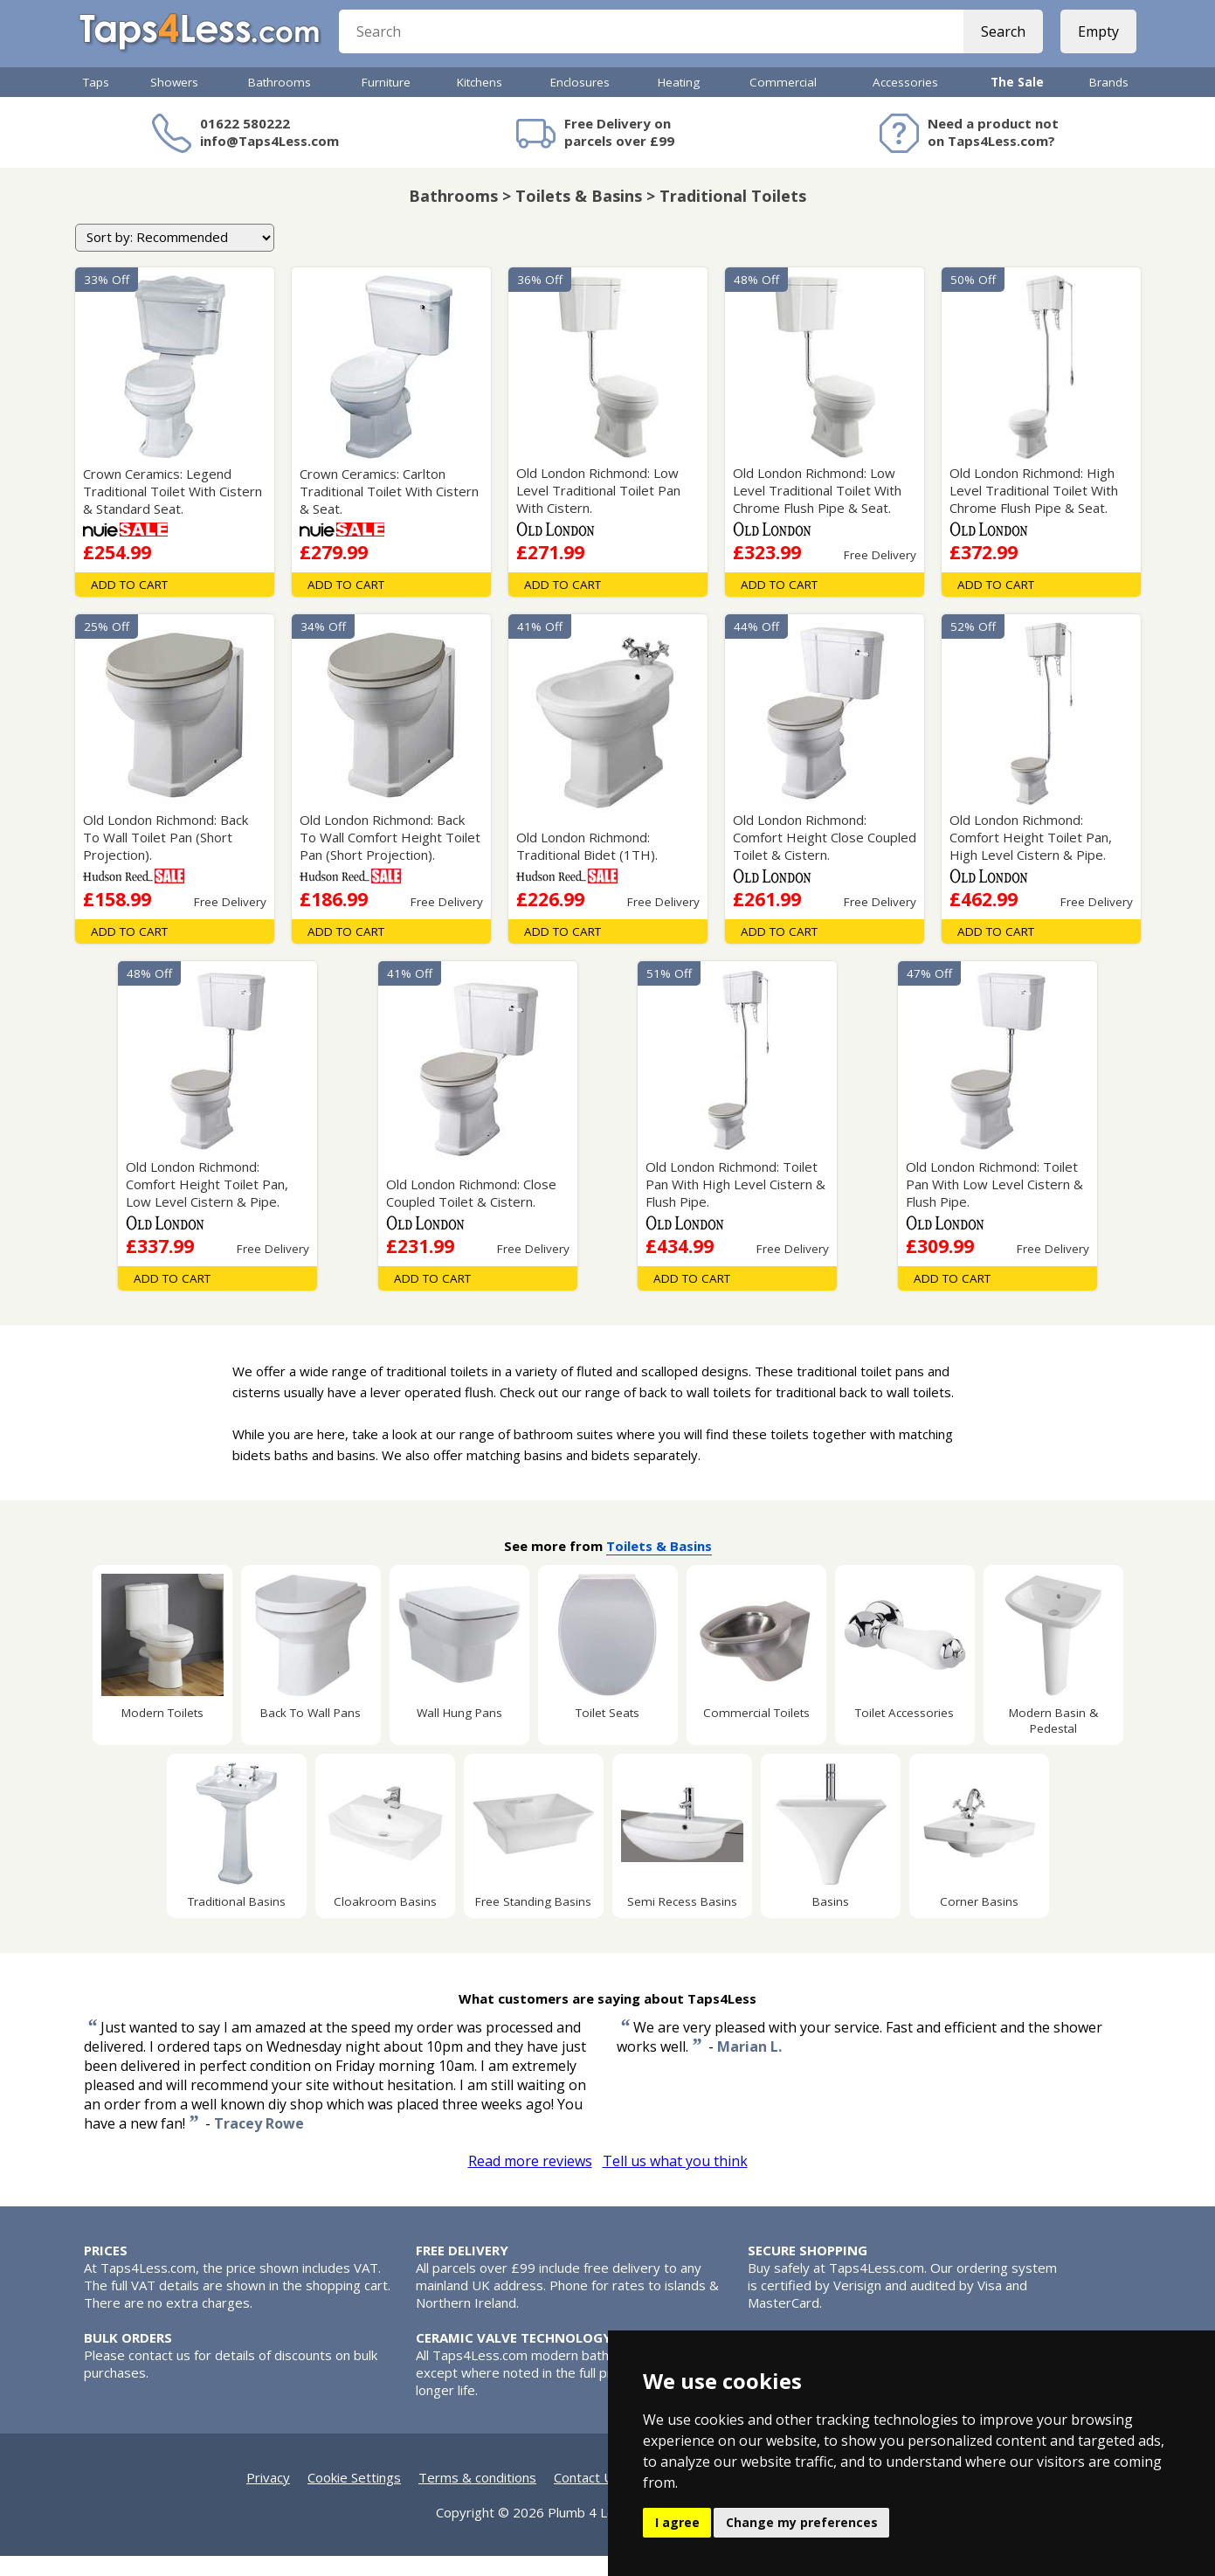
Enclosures (580, 102)
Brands (1109, 102)
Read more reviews (530, 2181)
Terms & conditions (477, 2497)
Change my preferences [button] (802, 2522)
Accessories (905, 102)
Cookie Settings (354, 2497)
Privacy (268, 2497)
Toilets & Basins (659, 1566)
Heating (679, 102)
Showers (174, 102)
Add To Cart (129, 605)
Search (999, 43)
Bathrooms (279, 102)
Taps (96, 102)
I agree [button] (677, 2522)
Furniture (386, 102)
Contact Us (587, 2497)
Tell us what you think (675, 2181)
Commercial (783, 102)
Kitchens (479, 102)
